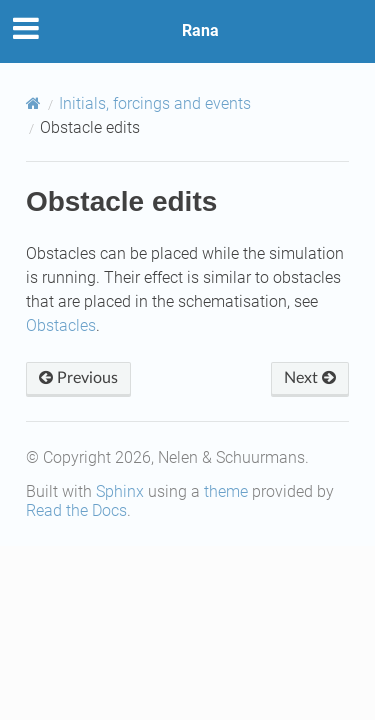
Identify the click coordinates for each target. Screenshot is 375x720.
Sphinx (120, 491)
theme (226, 491)
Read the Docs (76, 510)
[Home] (33, 103)
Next (310, 378)
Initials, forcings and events (155, 103)
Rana (200, 30)
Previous (78, 378)
